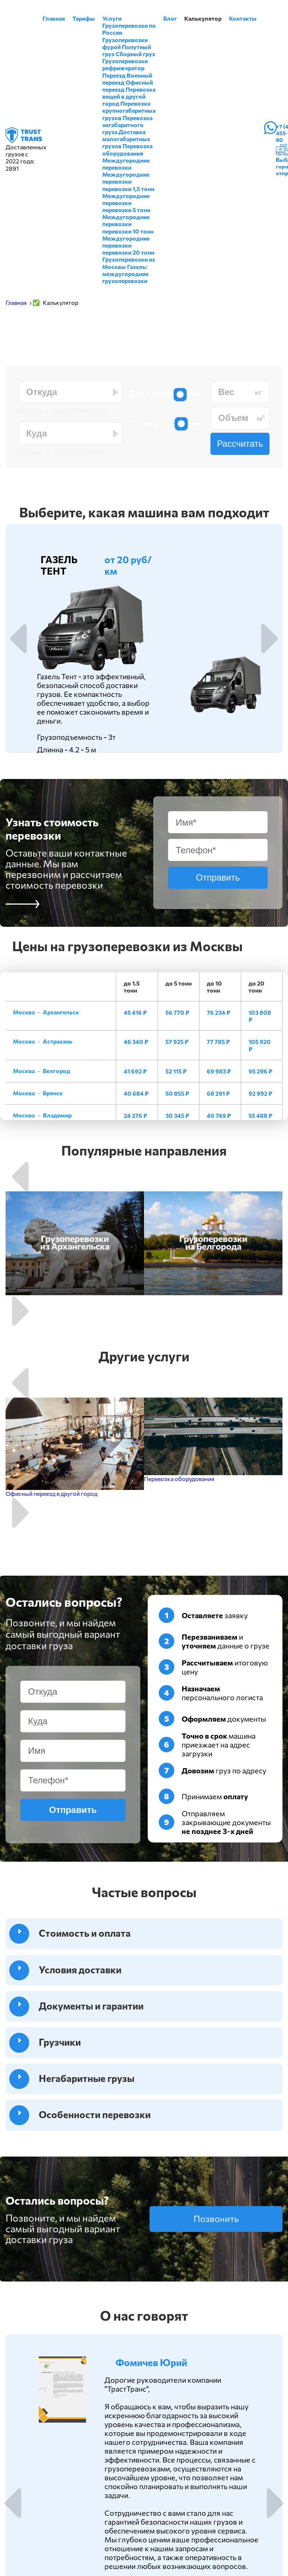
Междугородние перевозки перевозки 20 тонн (128, 245)
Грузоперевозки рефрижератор (125, 64)
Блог (170, 18)
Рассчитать (240, 444)
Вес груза (149, 394)
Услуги (111, 18)
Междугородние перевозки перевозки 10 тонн (128, 223)
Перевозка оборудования (127, 149)
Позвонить (216, 2218)
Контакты (243, 18)
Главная (53, 18)
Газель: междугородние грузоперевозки (125, 273)
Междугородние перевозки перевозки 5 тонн (126, 202)
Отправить (218, 877)
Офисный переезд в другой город (51, 1493)
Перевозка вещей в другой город (128, 96)
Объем (144, 423)
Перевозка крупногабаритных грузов (129, 110)
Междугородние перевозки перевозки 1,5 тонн (128, 181)
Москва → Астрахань (42, 1041)
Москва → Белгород (41, 1070)
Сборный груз (135, 53)
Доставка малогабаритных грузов (126, 138)
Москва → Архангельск (46, 1011)
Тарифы (83, 18)
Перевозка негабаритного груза (127, 124)
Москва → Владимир (42, 1115)
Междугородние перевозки (126, 164)
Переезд (114, 75)
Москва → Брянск (38, 1092)
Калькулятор (203, 18)
